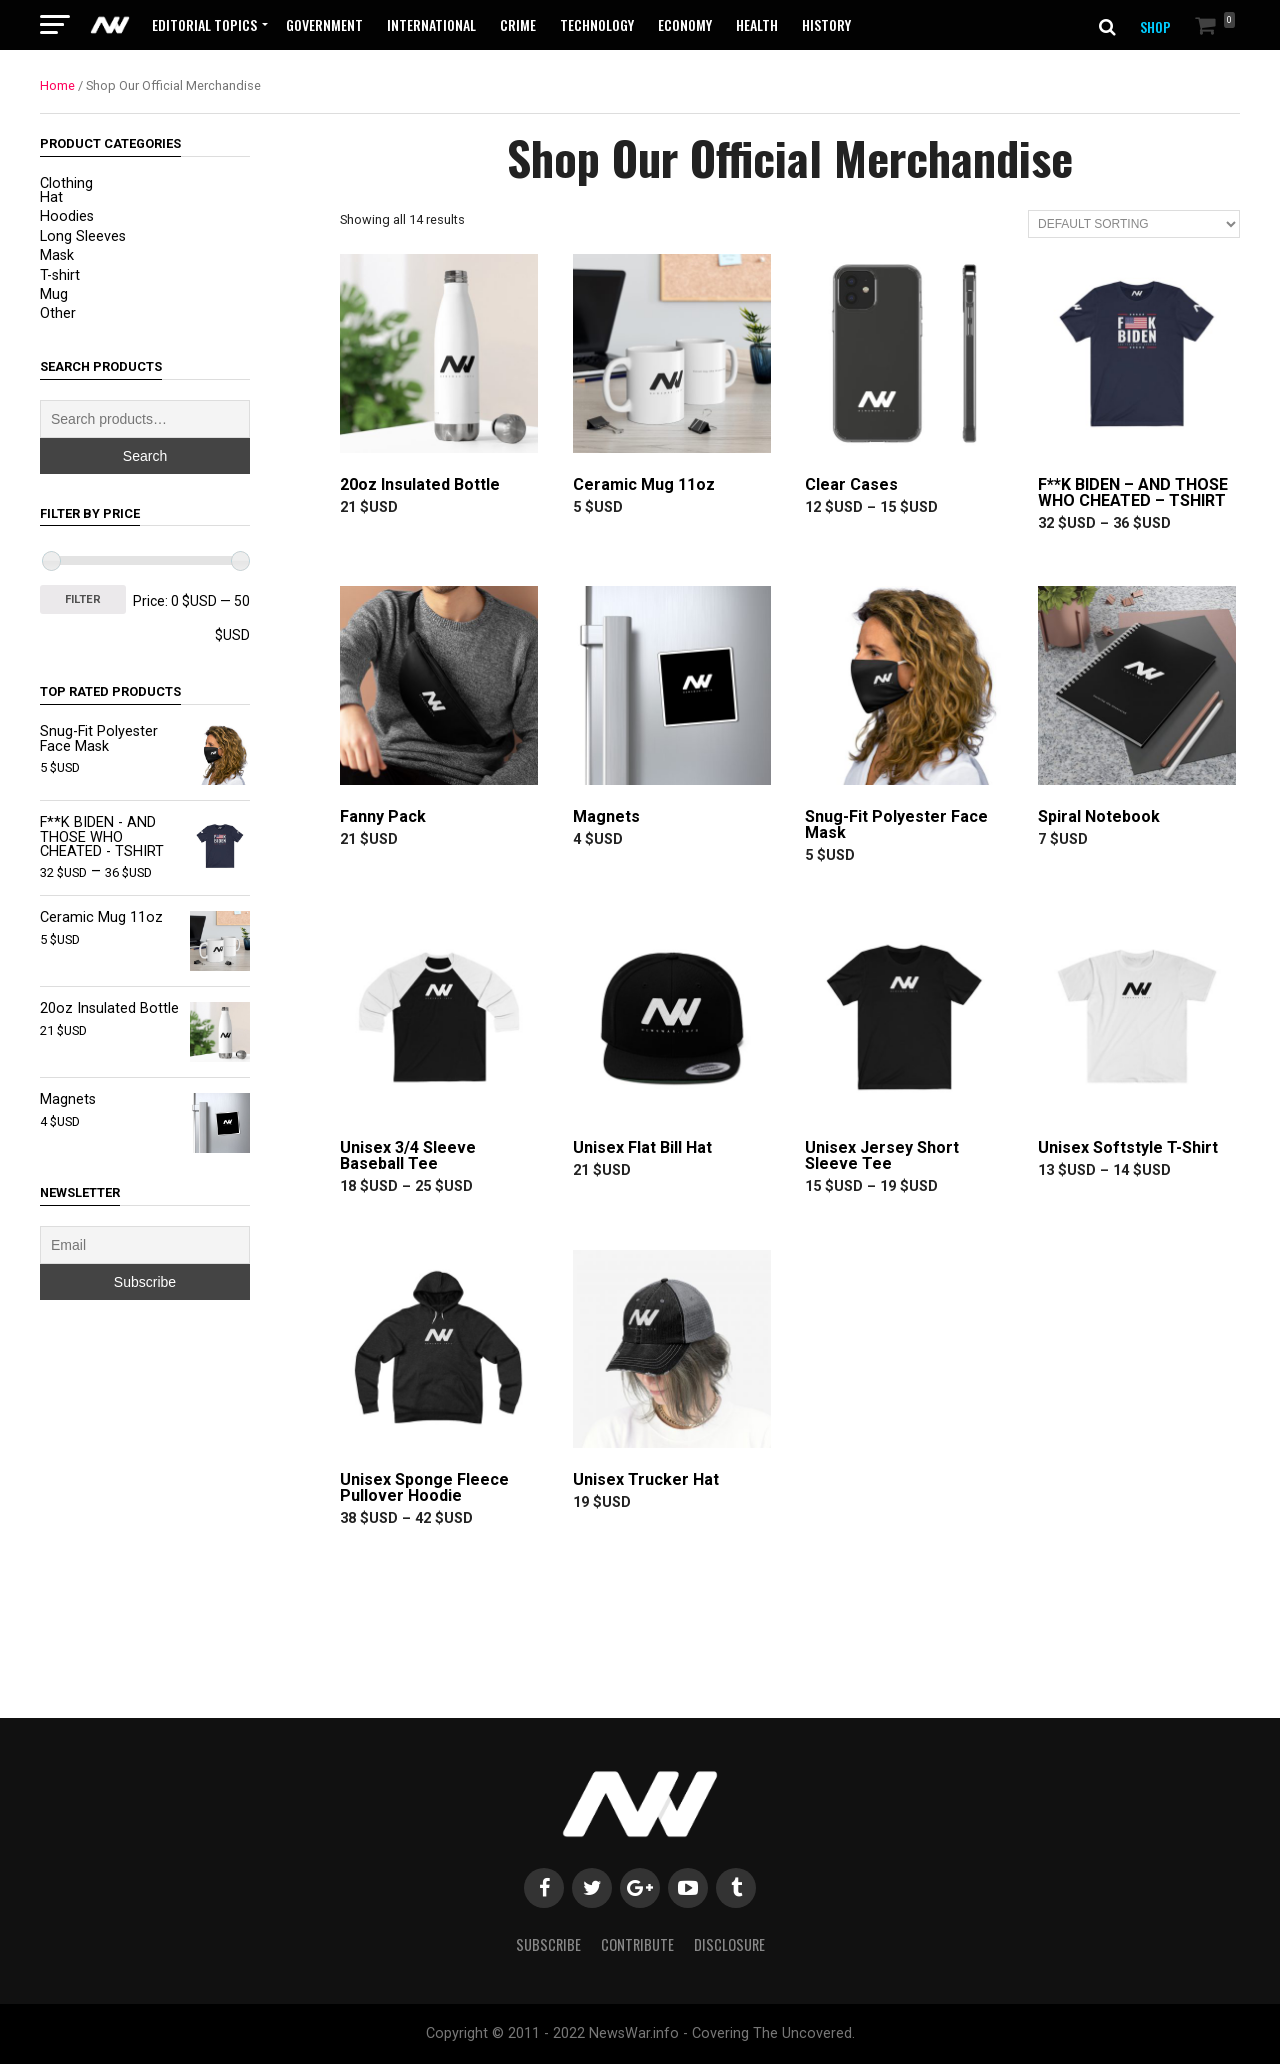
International (431, 24)
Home (57, 85)
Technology (597, 24)
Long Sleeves (83, 236)
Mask (57, 255)
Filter (83, 599)
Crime (518, 24)
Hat (51, 197)
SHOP (1155, 26)
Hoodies (67, 216)
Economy (685, 24)
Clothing (66, 183)
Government (324, 24)
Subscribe (548, 1944)
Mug (54, 294)
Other (58, 313)
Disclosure (729, 1944)
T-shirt (60, 275)
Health (757, 24)
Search (145, 456)
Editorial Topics (204, 24)
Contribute (637, 1944)
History (826, 24)
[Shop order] (1134, 224)
